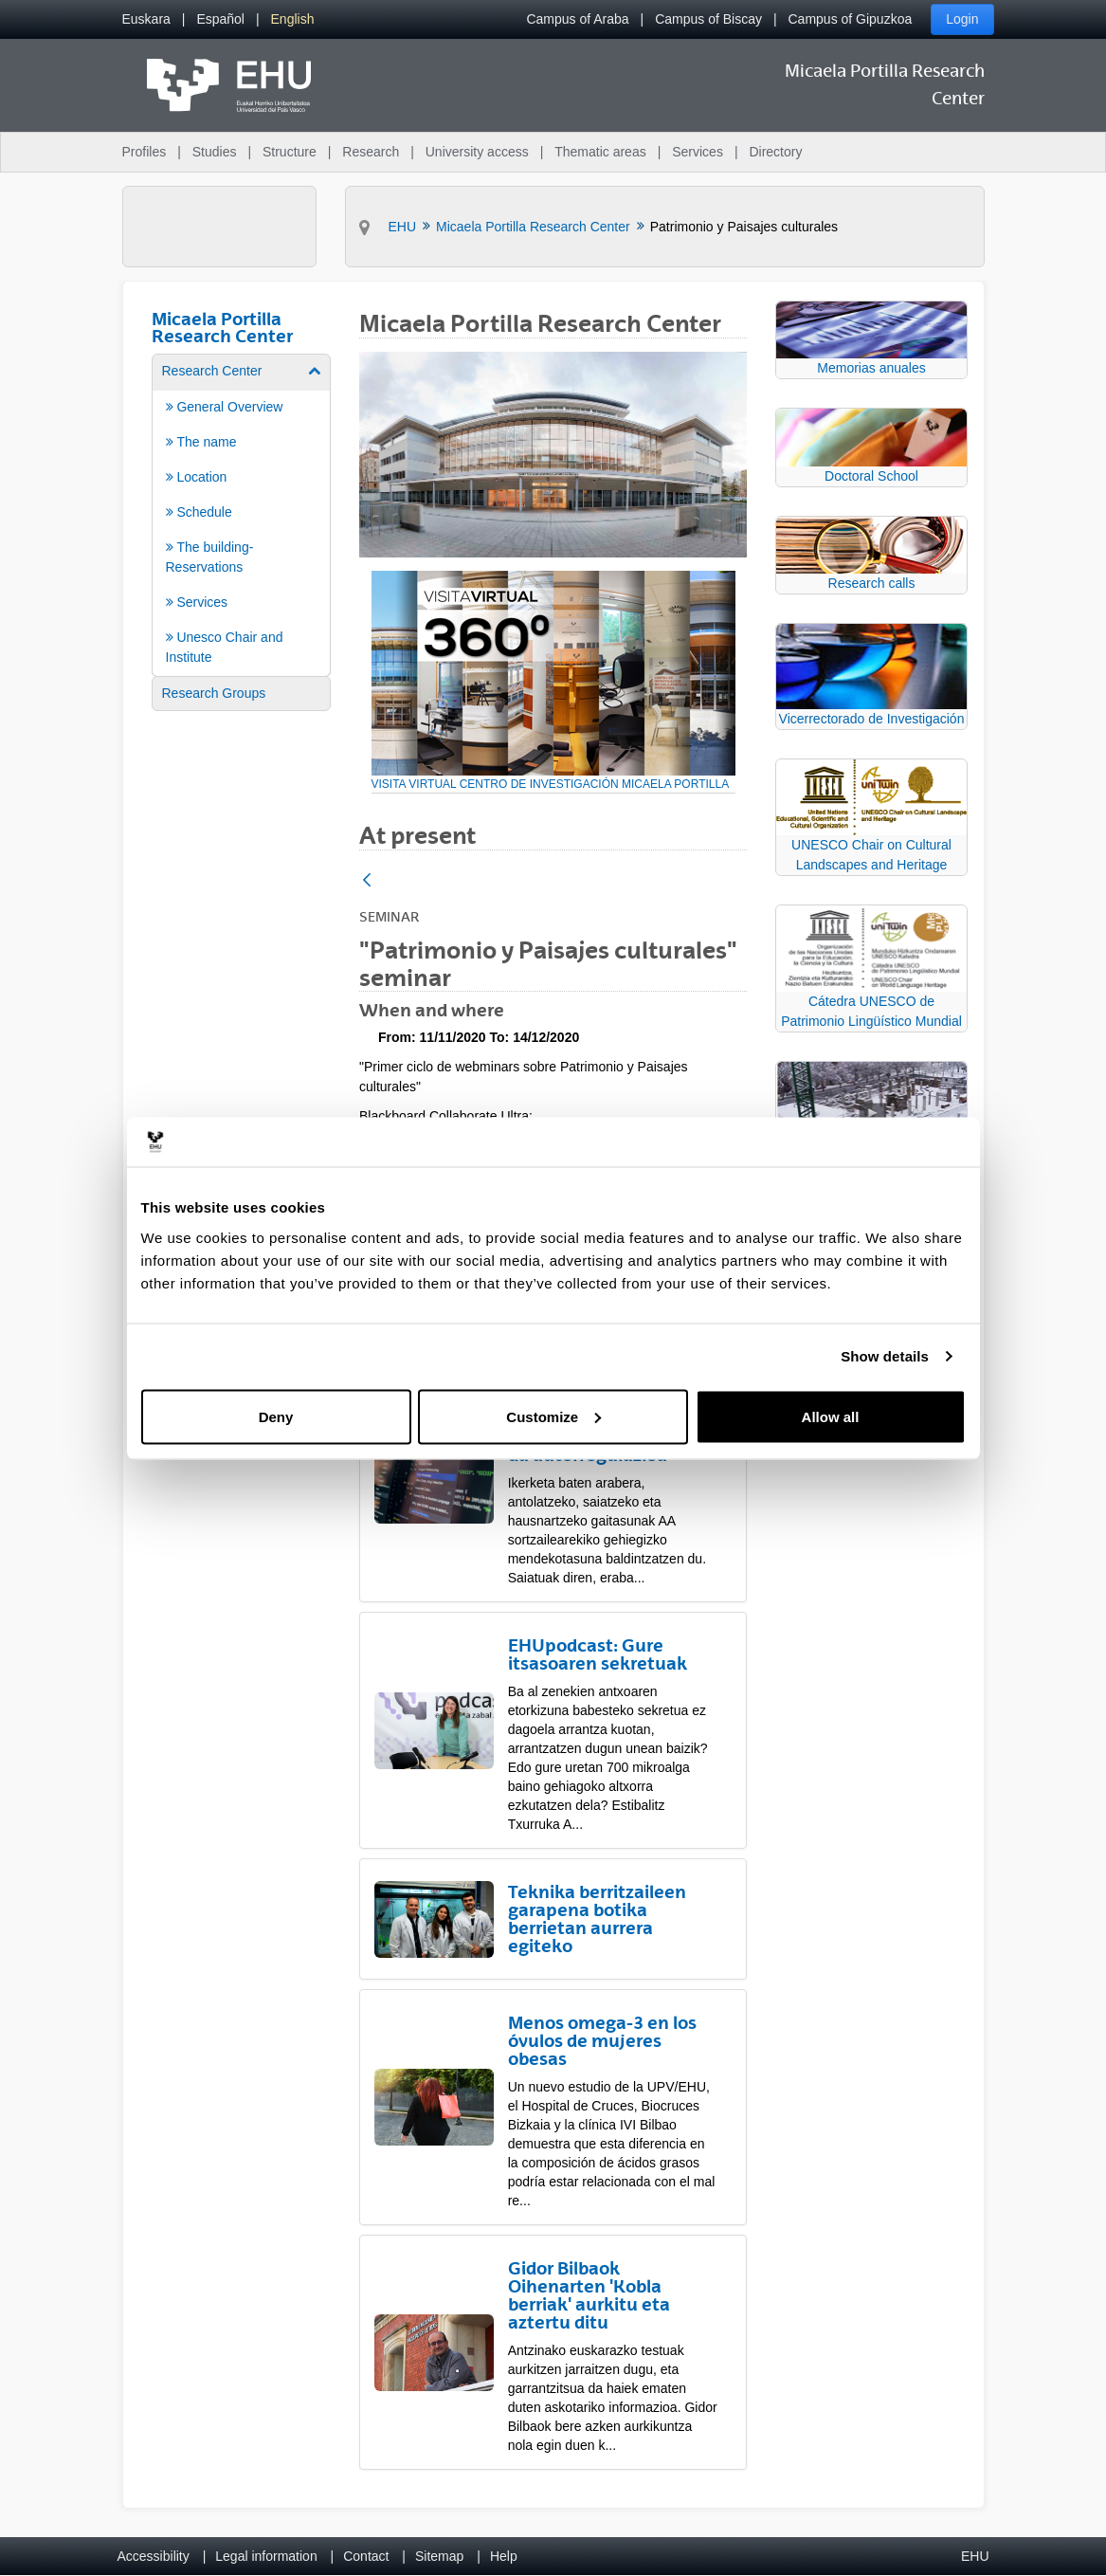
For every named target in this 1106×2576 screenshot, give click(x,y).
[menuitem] (146, 19)
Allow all (831, 1416)
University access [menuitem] (477, 151)
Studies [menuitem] (214, 151)
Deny (276, 1416)
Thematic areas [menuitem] (599, 151)
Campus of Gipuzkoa (851, 19)
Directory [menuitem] (775, 151)
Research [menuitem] (370, 151)
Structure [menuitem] (290, 151)
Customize (553, 1416)
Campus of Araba (577, 19)
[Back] (366, 881)
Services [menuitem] (697, 151)
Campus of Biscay (708, 19)
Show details (885, 1356)
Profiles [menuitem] (144, 151)
